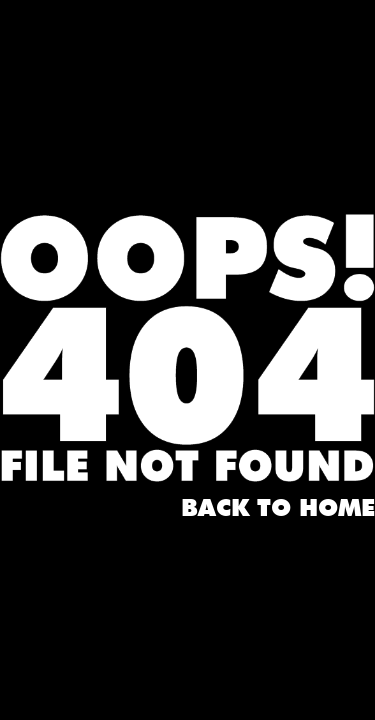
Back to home (278, 509)
